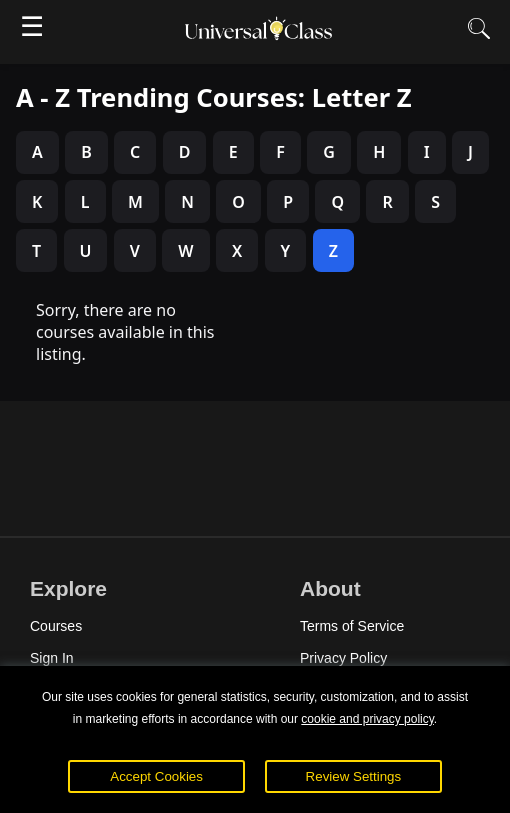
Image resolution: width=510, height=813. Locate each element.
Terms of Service (352, 626)
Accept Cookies (156, 776)
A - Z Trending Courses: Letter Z (214, 97)
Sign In (52, 658)
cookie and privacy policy (367, 719)
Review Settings (354, 776)
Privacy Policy (343, 658)
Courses (56, 626)
